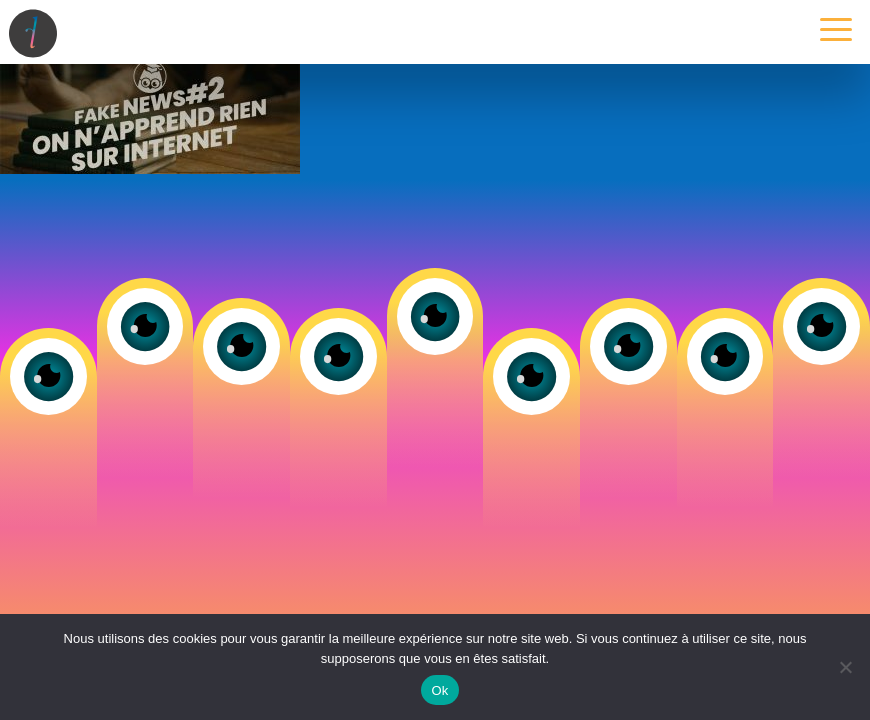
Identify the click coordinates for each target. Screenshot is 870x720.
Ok (439, 690)
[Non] (845, 667)
